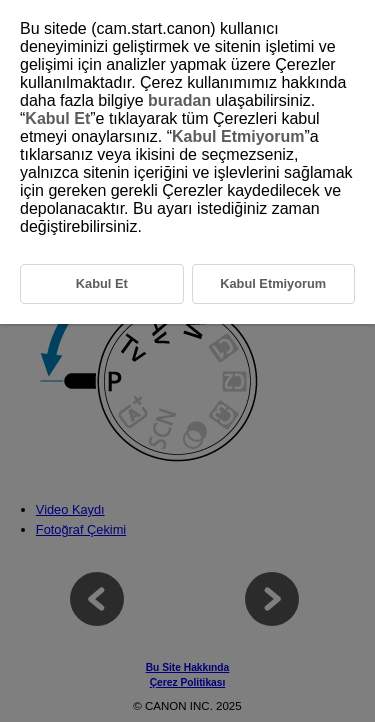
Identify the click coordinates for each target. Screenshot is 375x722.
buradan (179, 100)
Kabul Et (57, 118)
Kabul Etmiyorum (238, 136)
